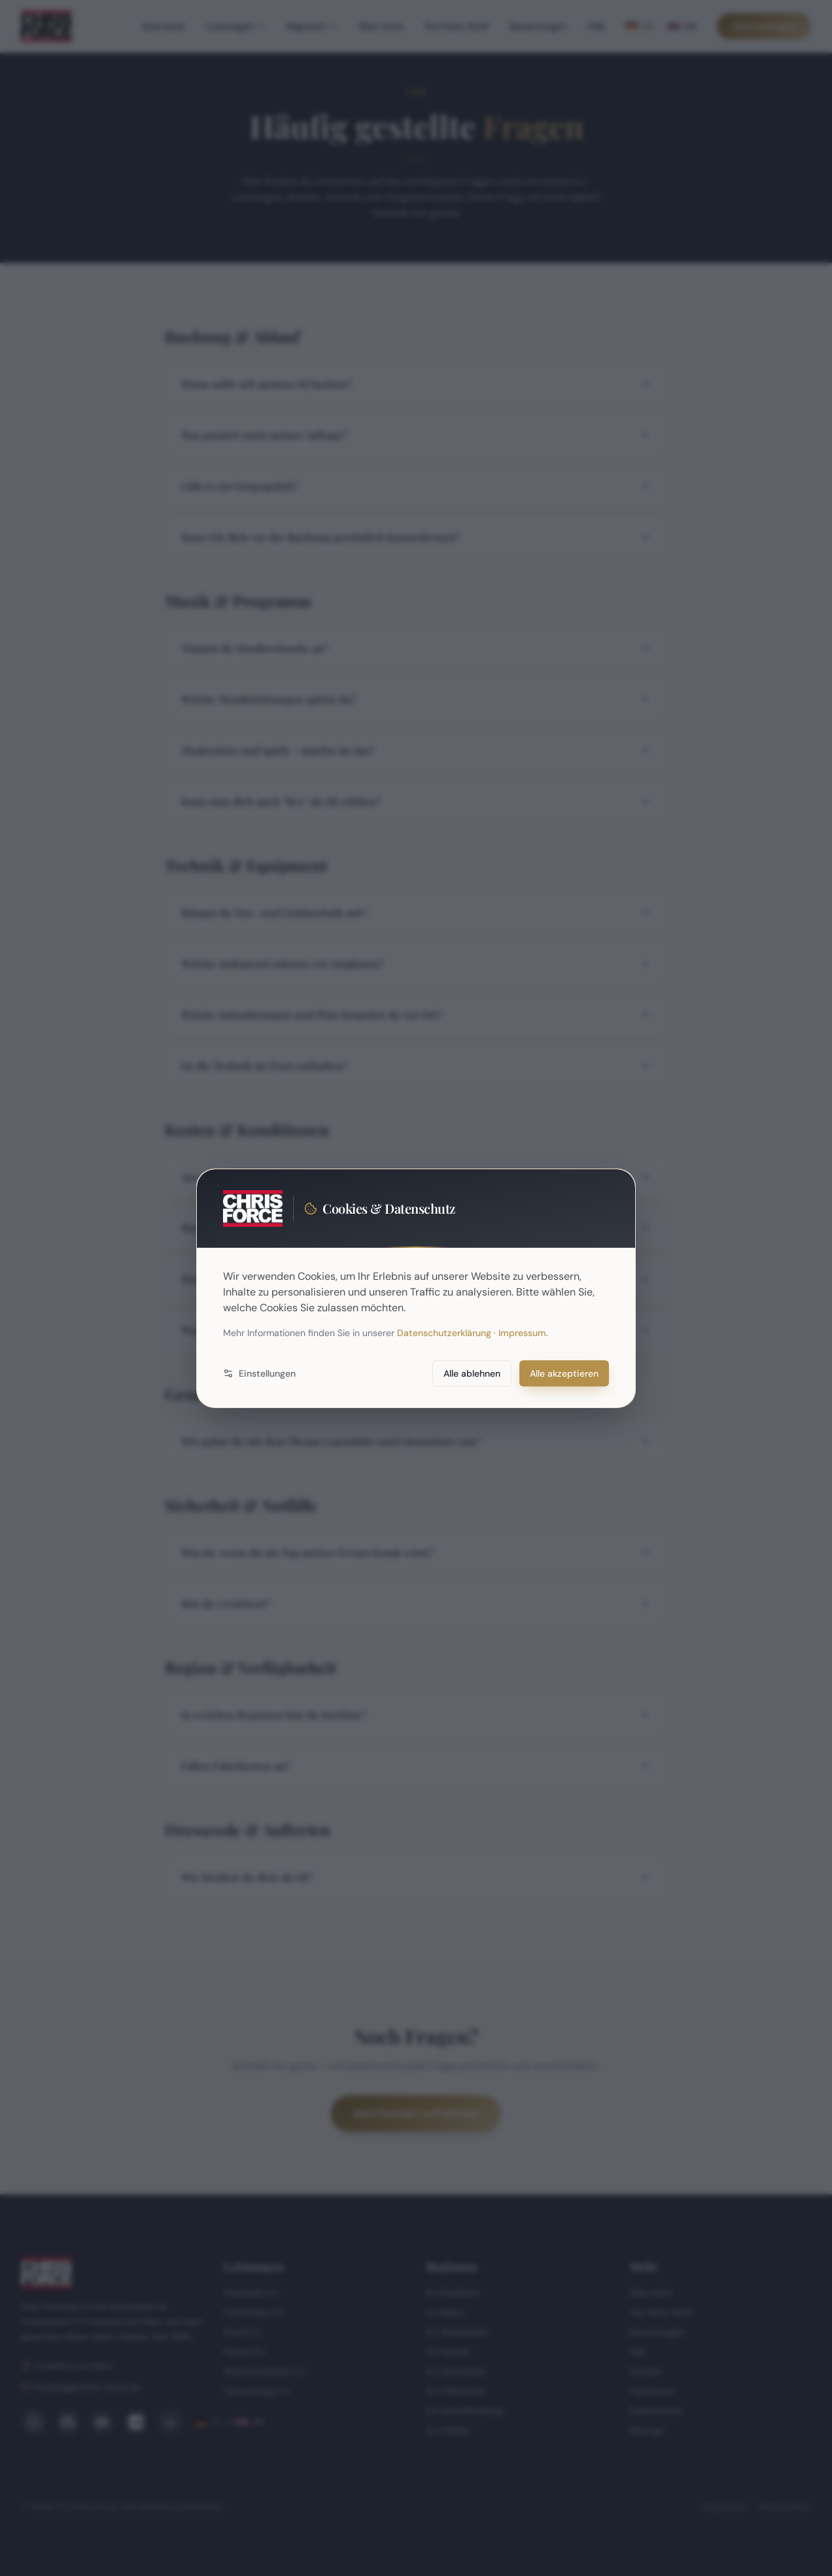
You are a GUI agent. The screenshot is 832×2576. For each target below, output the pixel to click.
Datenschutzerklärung (444, 1333)
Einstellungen (259, 1373)
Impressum (522, 1333)
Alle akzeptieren (564, 1373)
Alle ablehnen (471, 1373)
